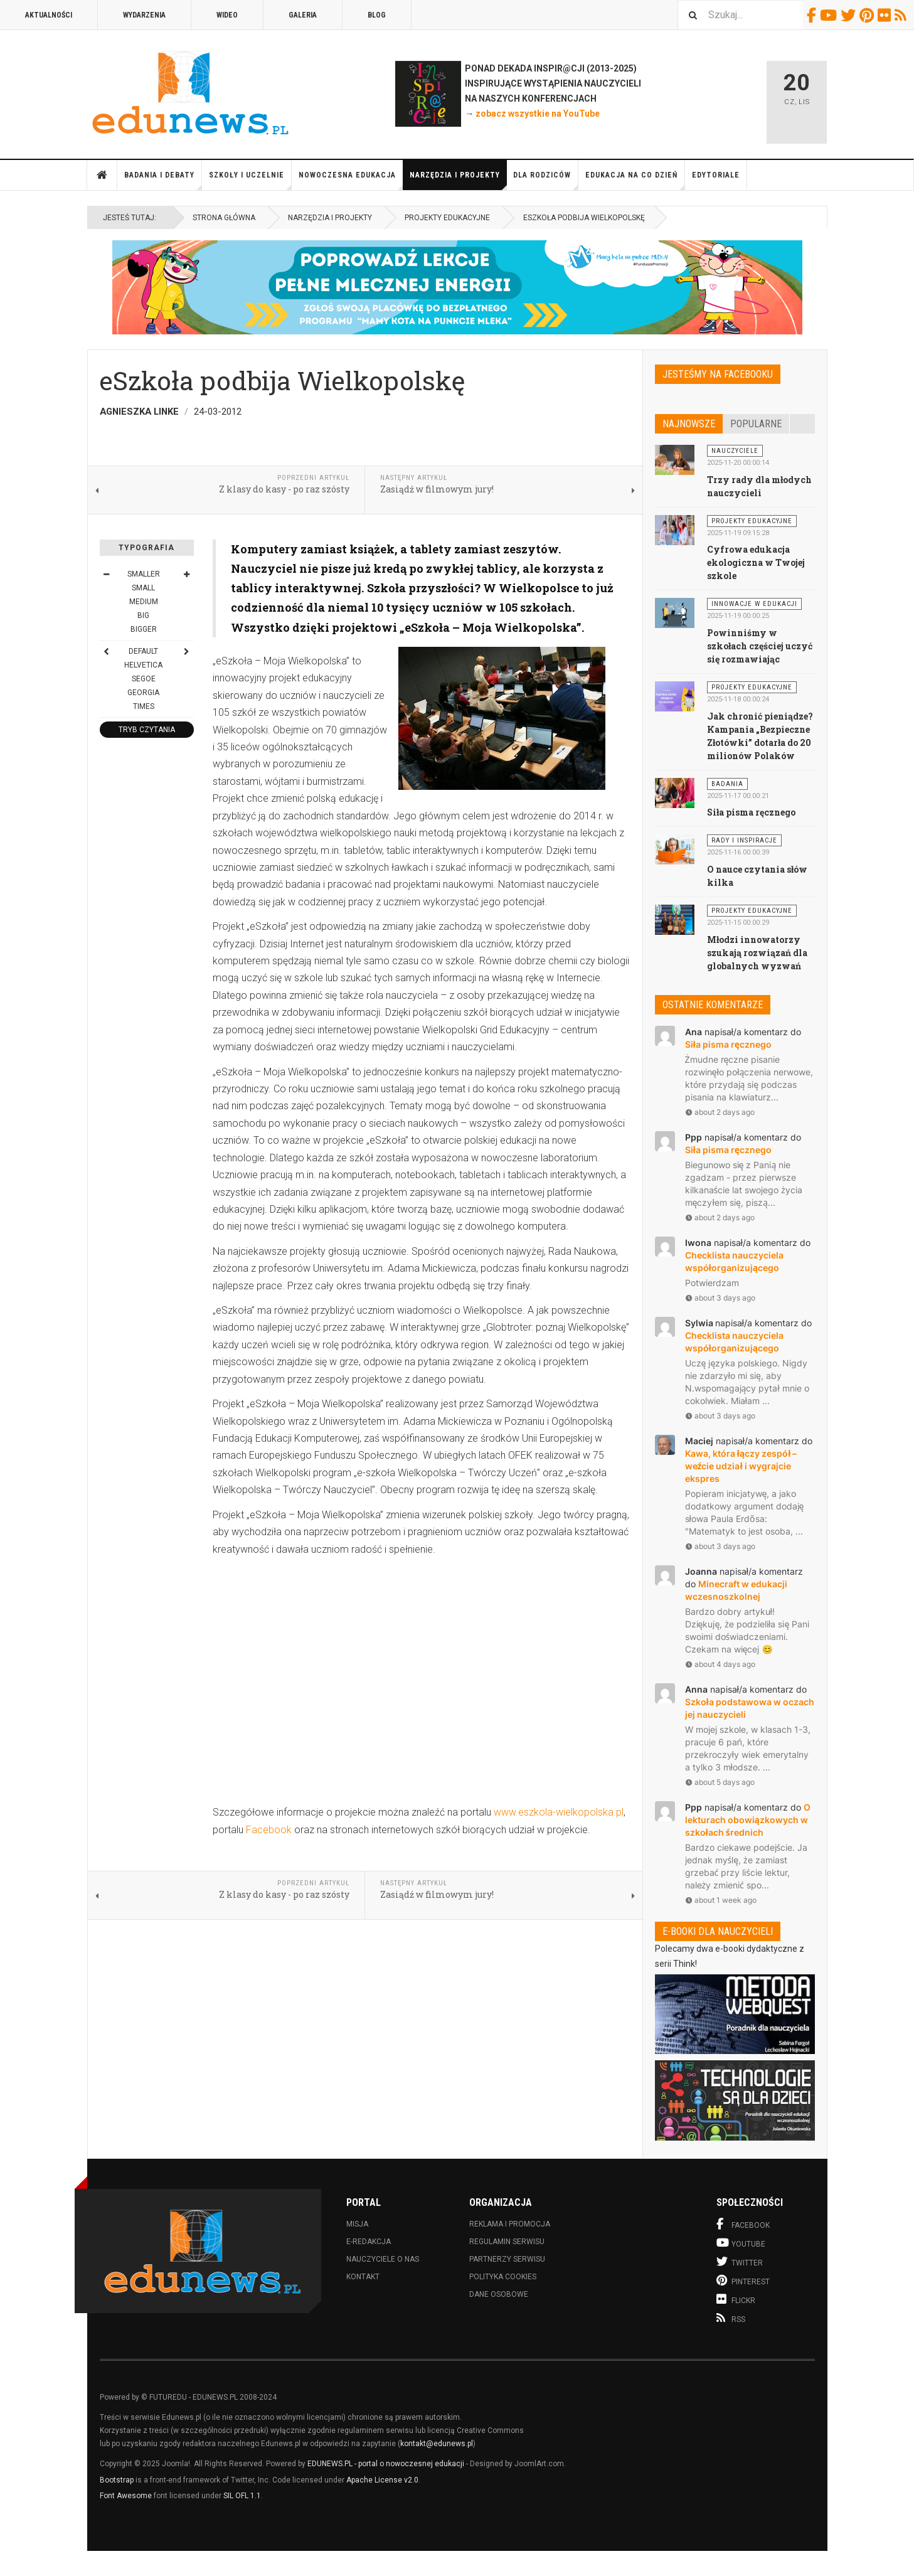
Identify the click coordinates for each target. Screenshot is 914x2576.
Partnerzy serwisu (507, 2259)
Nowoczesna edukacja (351, 180)
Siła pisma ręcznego (751, 812)
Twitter (850, 15)
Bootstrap (117, 2480)
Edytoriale (716, 175)
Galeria (303, 15)
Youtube (830, 15)
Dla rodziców (545, 180)
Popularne (756, 424)
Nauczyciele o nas (382, 2259)
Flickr (886, 15)
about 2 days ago (720, 1112)
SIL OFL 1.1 (242, 2495)
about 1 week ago (721, 1900)
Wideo (227, 15)
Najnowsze (688, 424)
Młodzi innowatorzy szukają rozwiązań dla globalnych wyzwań (757, 953)
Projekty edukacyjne (447, 217)
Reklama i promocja (509, 2224)
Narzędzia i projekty (458, 180)
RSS (902, 15)
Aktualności (48, 15)
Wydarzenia (144, 15)
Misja (357, 2224)
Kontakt (363, 2276)
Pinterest (868, 15)
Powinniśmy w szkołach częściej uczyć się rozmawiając (759, 646)
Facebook (813, 15)
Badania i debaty (163, 180)
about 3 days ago (720, 1297)
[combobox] (740, 14)
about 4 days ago (720, 1664)
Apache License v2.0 (382, 2480)
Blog (377, 15)
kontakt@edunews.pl (436, 2443)
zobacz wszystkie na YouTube (538, 114)
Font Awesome (126, 2495)
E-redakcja (368, 2241)
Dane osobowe (498, 2294)
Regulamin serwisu (507, 2241)
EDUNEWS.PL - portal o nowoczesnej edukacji (385, 2463)
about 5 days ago (720, 1782)
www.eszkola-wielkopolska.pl (559, 1812)
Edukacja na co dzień (635, 180)
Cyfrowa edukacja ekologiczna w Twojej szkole (756, 562)
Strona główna (102, 175)
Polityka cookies (502, 2276)
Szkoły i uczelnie (250, 180)
